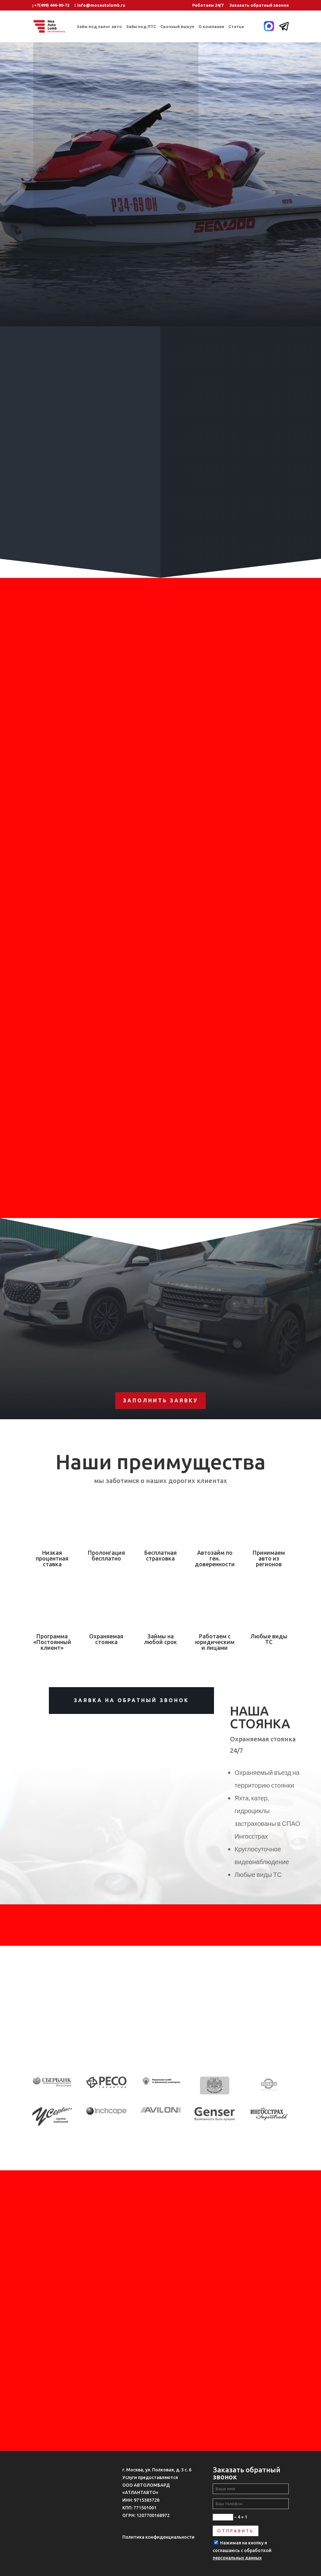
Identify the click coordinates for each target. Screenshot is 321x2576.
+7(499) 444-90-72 (51, 5)
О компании (211, 26)
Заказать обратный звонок (259, 5)
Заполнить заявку (160, 1400)
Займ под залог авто (99, 26)
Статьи (236, 26)
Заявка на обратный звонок (131, 1700)
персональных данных (237, 2557)
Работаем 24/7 (208, 5)
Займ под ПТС (141, 26)
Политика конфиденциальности (158, 2537)
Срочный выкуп (177, 26)
